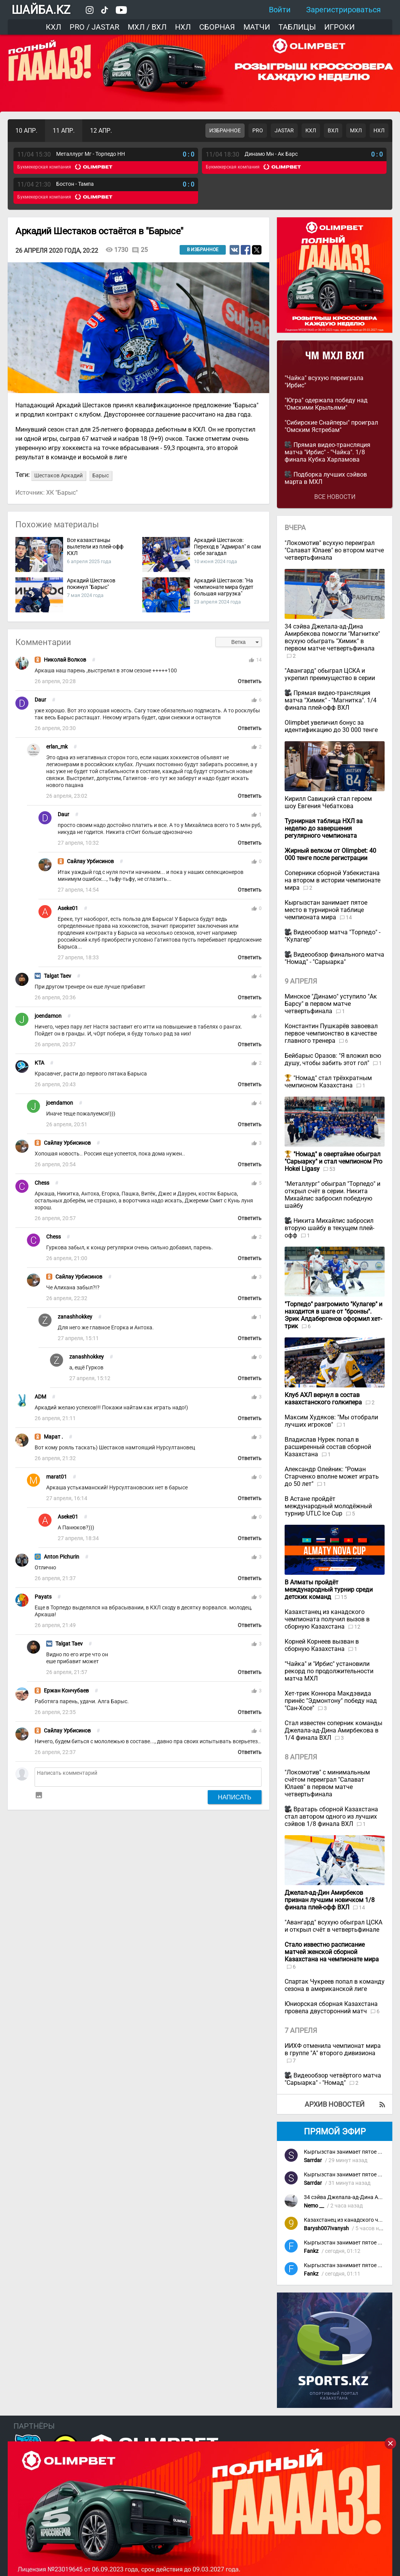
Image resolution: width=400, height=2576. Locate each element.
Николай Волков (65, 660)
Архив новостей (335, 2104)
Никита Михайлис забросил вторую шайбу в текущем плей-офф (329, 1228)
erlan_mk (57, 747)
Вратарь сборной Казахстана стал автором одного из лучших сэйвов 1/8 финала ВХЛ (331, 1816)
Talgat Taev (57, 976)
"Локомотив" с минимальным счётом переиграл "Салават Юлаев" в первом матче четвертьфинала (327, 1783)
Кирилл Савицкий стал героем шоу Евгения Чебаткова (328, 802)
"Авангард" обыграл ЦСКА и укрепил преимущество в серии (330, 674)
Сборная (217, 27)
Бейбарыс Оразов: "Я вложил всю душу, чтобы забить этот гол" (333, 1059)
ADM (40, 1397)
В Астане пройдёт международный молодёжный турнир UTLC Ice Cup (328, 1506)
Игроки (339, 27)
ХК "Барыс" (62, 492)
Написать (235, 1797)
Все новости (334, 496)
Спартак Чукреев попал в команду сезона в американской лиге (335, 1985)
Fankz (311, 2251)
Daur (40, 700)
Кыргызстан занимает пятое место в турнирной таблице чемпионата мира (326, 910)
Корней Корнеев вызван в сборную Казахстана (322, 1645)
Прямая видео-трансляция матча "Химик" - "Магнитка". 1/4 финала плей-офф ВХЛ (331, 700)
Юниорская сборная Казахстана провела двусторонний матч (331, 2007)
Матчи (256, 27)
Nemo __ (314, 2206)
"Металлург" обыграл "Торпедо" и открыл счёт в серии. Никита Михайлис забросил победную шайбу (332, 1194)
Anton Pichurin (61, 1557)
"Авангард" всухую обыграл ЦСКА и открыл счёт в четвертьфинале (333, 1926)
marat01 (56, 1477)
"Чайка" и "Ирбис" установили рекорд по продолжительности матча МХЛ (329, 1671)
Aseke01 (68, 908)
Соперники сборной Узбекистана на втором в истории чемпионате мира (332, 880)
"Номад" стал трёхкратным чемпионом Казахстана (328, 1081)
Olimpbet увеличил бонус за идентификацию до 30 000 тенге (331, 726)
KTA (39, 1063)
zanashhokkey (75, 1317)
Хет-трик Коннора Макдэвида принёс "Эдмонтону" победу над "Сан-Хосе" (331, 1701)
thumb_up (251, 660)
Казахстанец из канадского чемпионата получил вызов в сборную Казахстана (327, 1619)
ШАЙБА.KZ (41, 10)
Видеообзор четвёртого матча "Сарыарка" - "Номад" (333, 2079)
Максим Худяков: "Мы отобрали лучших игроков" (331, 1421)
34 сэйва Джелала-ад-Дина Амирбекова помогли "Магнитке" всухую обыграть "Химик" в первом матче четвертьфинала (332, 637)
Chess (42, 1183)
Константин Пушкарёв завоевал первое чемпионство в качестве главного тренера (331, 1033)
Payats (43, 1597)
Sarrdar (313, 2160)
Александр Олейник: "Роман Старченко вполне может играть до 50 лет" (332, 1476)
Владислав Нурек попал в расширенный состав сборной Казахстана (328, 1447)
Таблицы (297, 27)
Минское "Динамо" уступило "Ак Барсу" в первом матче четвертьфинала (331, 1004)
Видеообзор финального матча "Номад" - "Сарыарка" (334, 958)
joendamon (48, 1016)
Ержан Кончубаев (66, 1690)
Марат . (53, 1437)
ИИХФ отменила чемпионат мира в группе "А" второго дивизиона (333, 2049)
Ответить (250, 681)
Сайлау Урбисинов (90, 861)
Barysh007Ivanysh (326, 2228)
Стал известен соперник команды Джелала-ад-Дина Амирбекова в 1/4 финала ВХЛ (333, 1730)
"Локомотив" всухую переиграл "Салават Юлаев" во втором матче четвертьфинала (334, 550)
